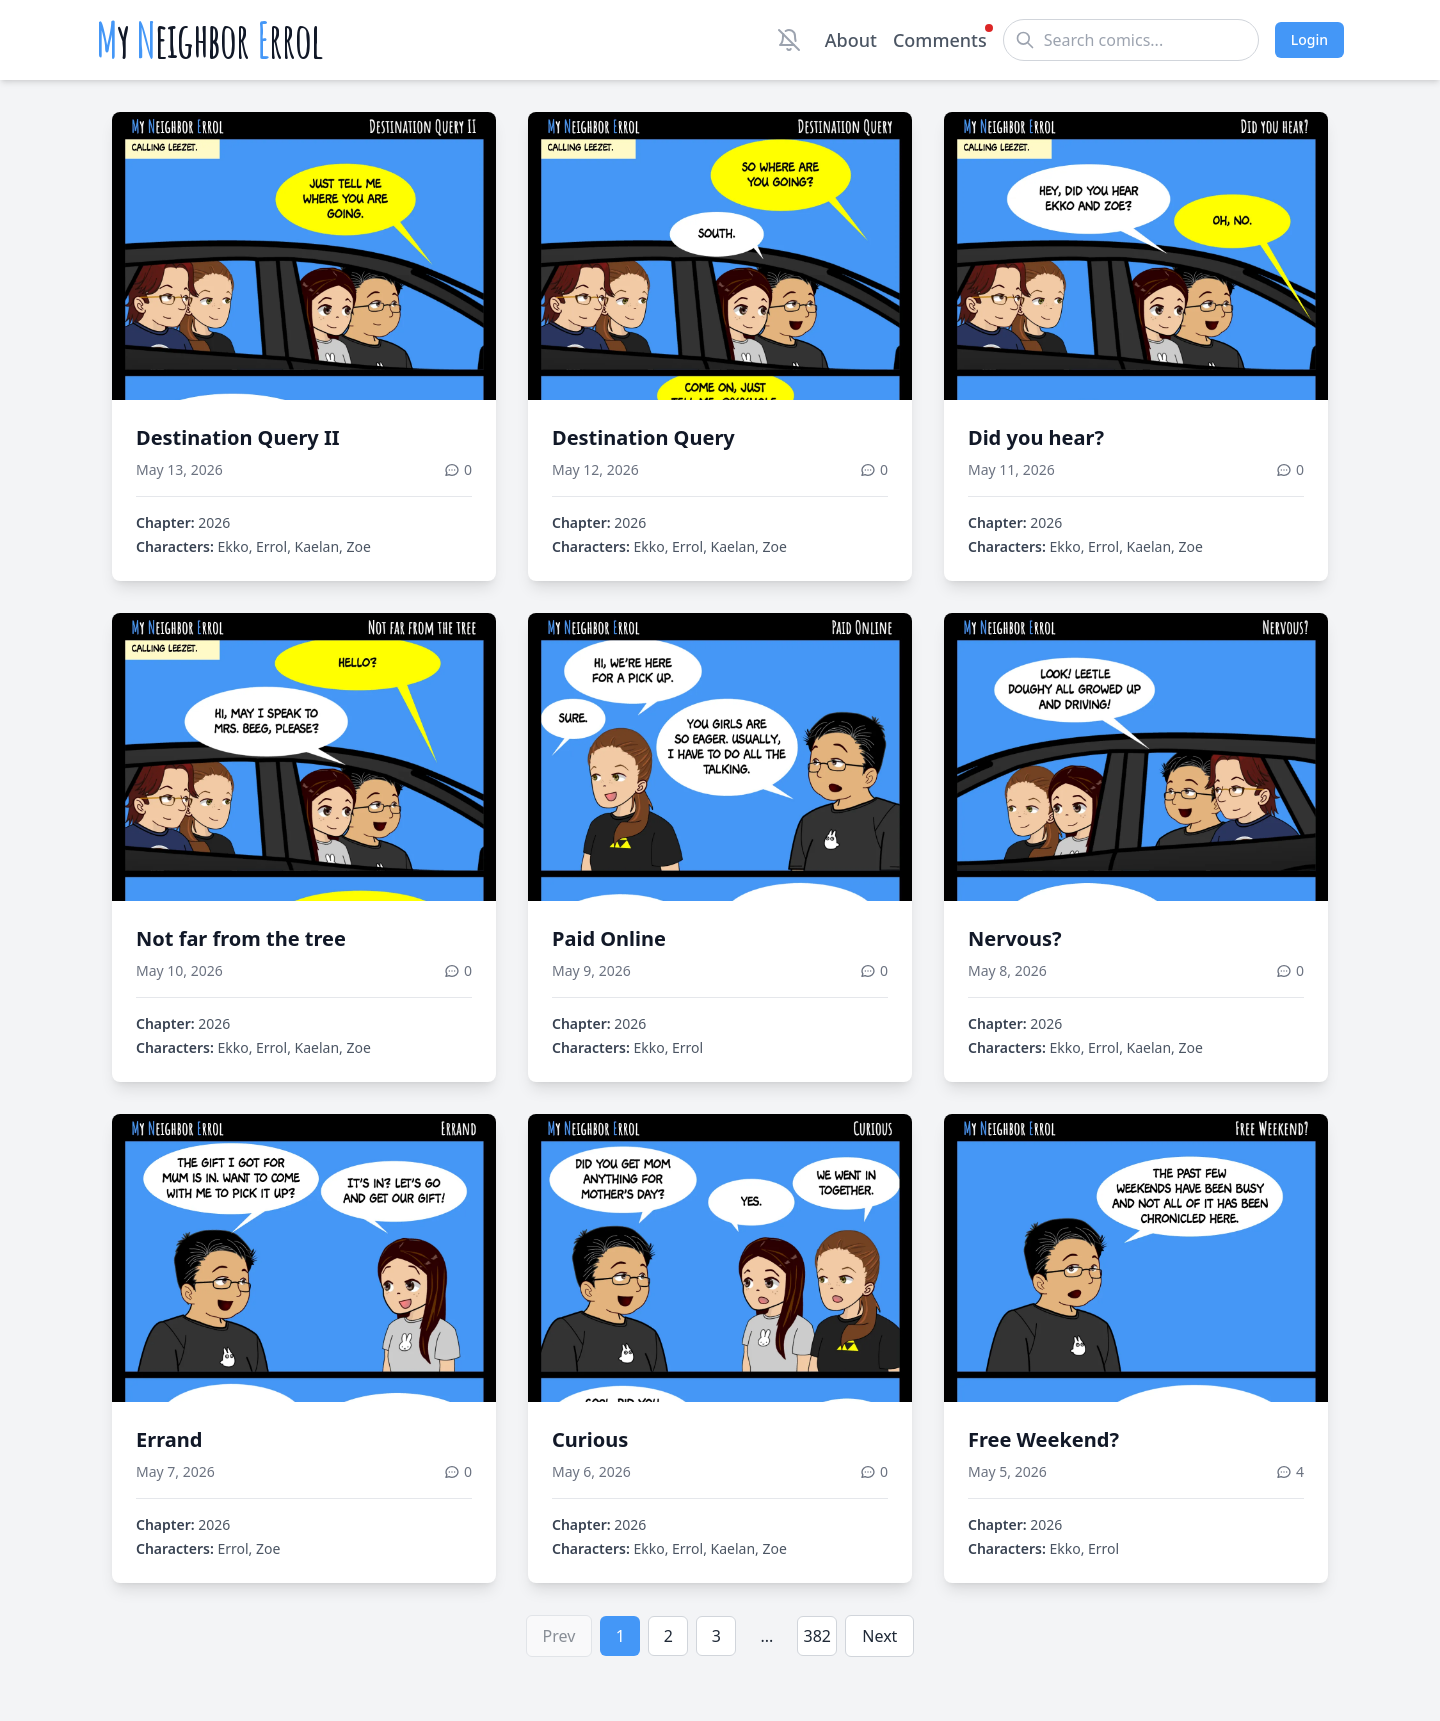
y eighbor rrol (209, 40)
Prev (559, 1636)
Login (1309, 39)
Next (879, 1636)
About (851, 40)
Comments (940, 39)
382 (817, 1636)
